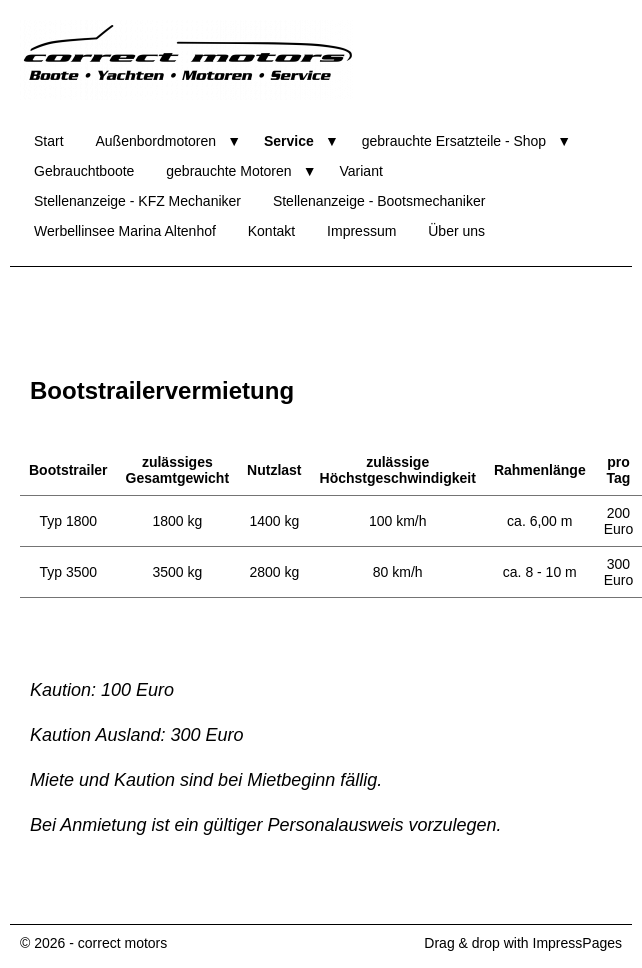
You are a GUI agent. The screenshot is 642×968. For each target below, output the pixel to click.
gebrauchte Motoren (228, 171)
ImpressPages (577, 943)
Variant (361, 171)
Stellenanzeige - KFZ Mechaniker (137, 201)
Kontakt (271, 231)
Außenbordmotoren (155, 141)
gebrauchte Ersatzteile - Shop (454, 141)
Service (289, 141)
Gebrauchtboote (84, 171)
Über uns (456, 231)
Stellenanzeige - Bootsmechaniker (379, 201)
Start (49, 141)
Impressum (361, 231)
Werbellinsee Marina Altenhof (125, 231)
